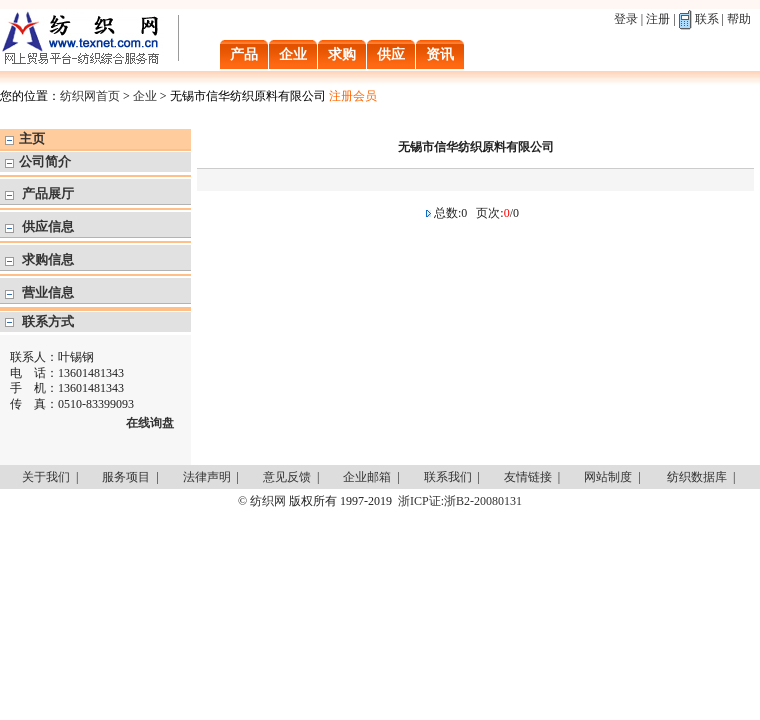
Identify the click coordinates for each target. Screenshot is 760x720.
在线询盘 (150, 423)
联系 (707, 19)
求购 (342, 54)
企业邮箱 (367, 477)
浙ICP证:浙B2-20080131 (460, 501)
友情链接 (528, 477)
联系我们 (448, 477)
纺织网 (268, 501)
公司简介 (45, 161)
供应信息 (48, 226)
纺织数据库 (697, 477)
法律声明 (207, 477)
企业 (293, 54)
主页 (32, 138)
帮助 (739, 19)
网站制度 (608, 477)
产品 (244, 54)
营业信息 (48, 292)
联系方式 (48, 321)
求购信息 (48, 259)
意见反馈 (287, 477)
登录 (626, 19)
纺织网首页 (90, 96)
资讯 (440, 54)
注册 (658, 19)
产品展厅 (48, 193)
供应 (391, 54)
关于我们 (46, 477)
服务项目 (126, 477)
